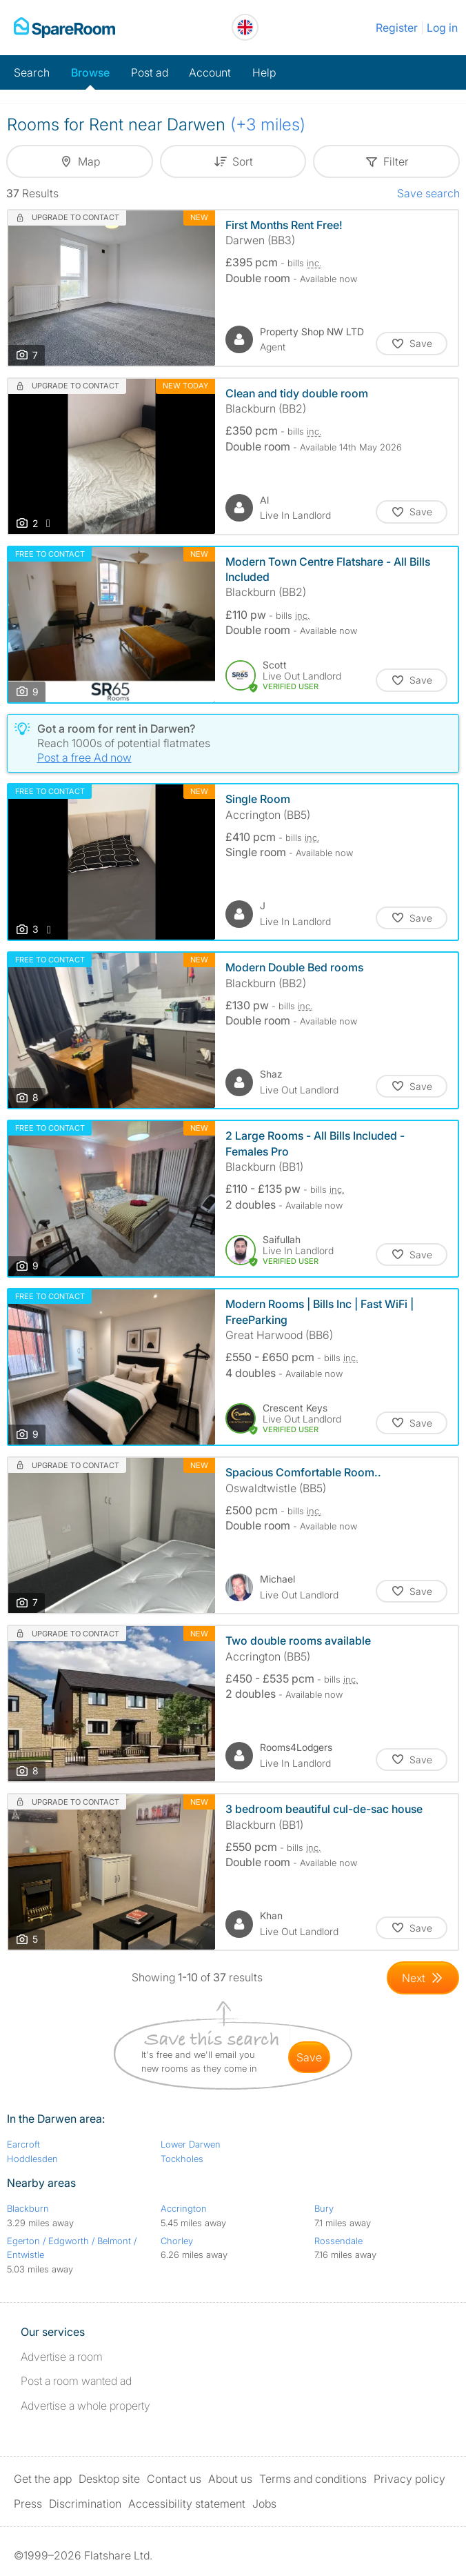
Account (210, 72)
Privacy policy (409, 2479)
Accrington (184, 2208)
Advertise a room (62, 2357)
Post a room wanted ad (76, 2381)
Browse (90, 72)
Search (32, 72)
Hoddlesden (32, 2158)
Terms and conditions (313, 2479)
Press (28, 2503)
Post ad (149, 72)
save (309, 2057)
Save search (428, 193)
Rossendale (338, 2240)
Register (397, 27)
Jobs (264, 2503)
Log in (442, 27)
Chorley (177, 2240)
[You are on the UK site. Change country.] (245, 27)
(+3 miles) (267, 125)
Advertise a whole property (85, 2405)
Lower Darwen (191, 2144)
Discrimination (85, 2503)
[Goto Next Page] (423, 1977)
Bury (324, 2208)
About (230, 2479)
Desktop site (109, 2479)
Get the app (43, 2479)
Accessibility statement (186, 2503)
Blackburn (28, 2208)
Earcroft (23, 2144)
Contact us (174, 2479)
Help (264, 72)
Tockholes (182, 2158)
